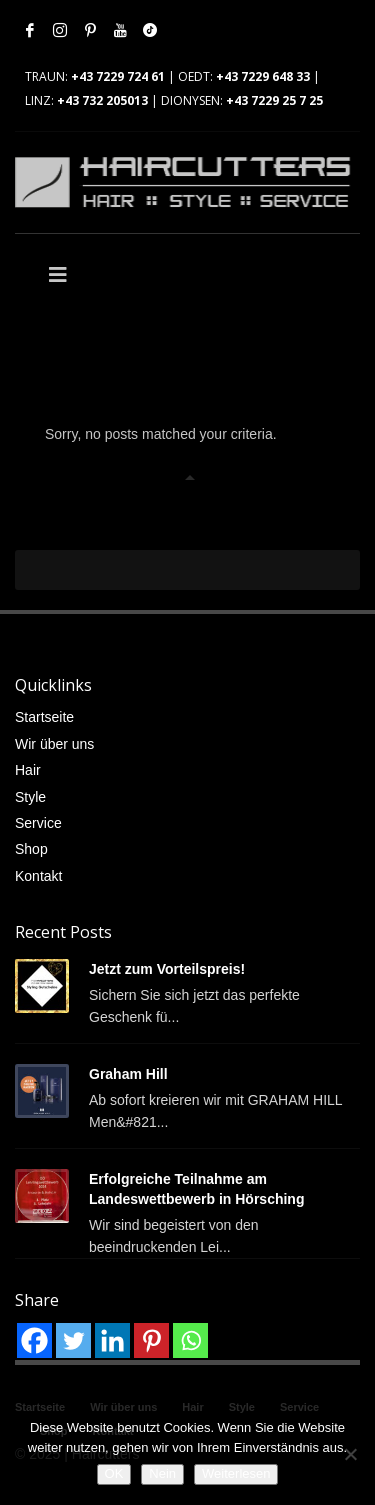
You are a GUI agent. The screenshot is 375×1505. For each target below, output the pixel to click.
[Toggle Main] (101, 275)
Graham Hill (128, 1074)
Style (30, 797)
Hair (28, 770)
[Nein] (350, 1454)
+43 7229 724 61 (118, 76)
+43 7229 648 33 (263, 76)
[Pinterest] (151, 1340)
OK (114, 1473)
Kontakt (38, 876)
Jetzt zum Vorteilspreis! (167, 969)
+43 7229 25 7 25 (274, 100)
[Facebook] (34, 1340)
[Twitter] (73, 1340)
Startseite (44, 717)
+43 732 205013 (102, 100)
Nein (162, 1473)
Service (38, 823)
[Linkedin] (112, 1340)
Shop (31, 849)
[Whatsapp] (190, 1340)
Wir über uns (54, 744)
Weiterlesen (236, 1473)
